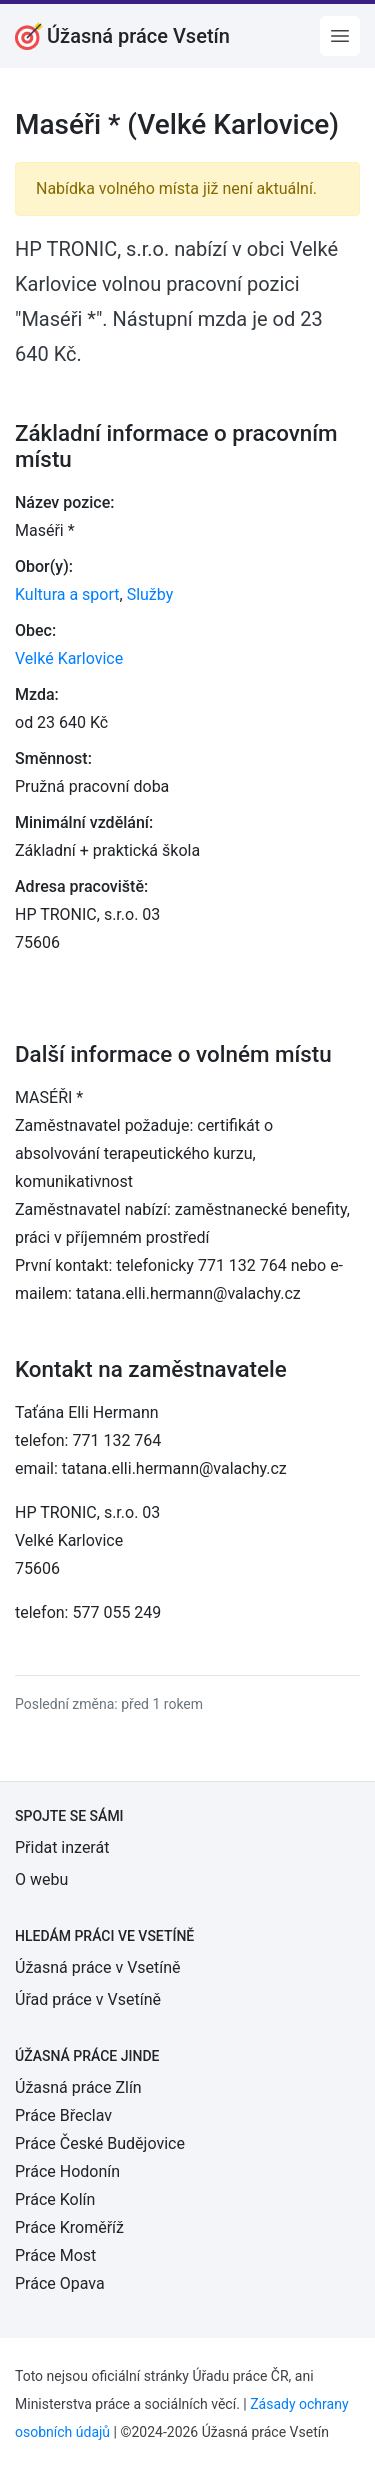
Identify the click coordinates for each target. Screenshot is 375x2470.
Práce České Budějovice (100, 2143)
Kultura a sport (67, 594)
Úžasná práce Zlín (78, 2087)
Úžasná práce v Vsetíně (98, 1967)
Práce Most (55, 2255)
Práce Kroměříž (69, 2227)
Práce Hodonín (67, 2171)
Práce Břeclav (63, 2115)
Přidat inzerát (62, 1847)
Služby (150, 594)
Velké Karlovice (69, 658)
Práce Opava (60, 2283)
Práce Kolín (55, 2199)
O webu (41, 1879)
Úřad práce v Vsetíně (88, 1999)
